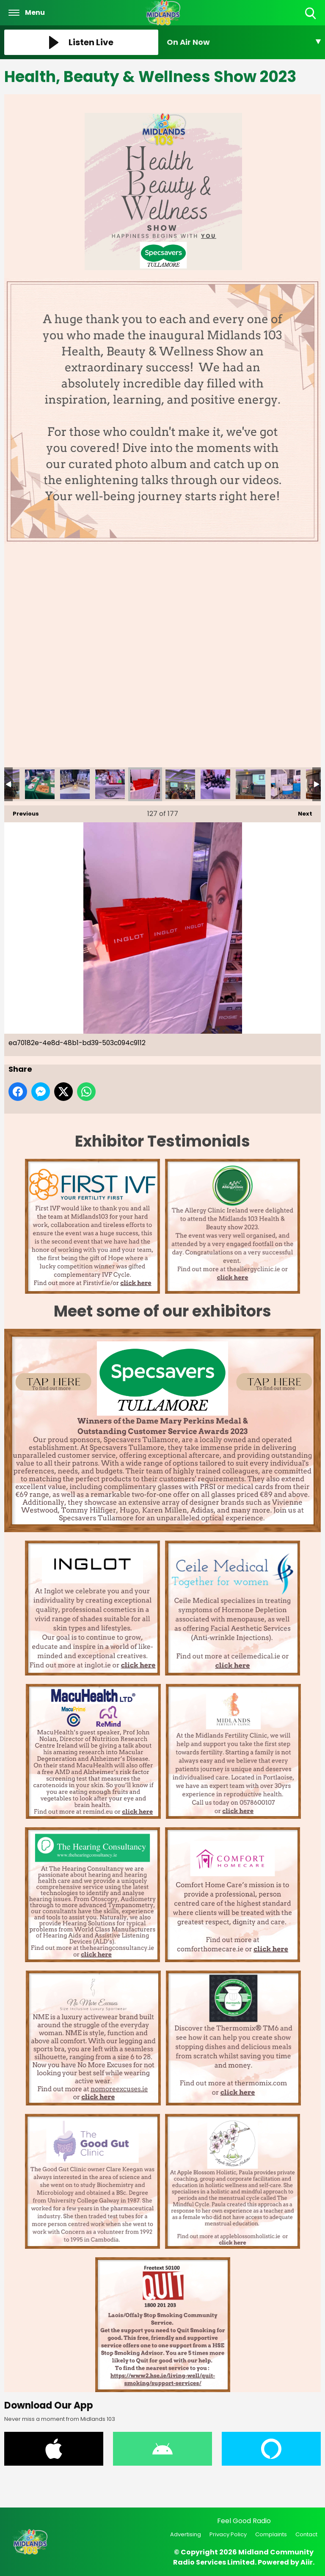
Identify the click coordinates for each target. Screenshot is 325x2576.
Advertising (185, 2534)
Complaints (271, 2534)
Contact (306, 2534)
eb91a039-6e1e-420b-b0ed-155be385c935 (180, 784)
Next (300, 811)
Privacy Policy (228, 2534)
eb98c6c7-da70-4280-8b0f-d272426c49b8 (215, 784)
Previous (21, 811)
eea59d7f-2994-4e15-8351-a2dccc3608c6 (250, 784)
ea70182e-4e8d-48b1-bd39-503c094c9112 (145, 784)
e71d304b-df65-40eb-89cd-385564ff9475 (40, 784)
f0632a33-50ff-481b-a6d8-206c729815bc (285, 784)
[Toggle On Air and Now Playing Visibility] (244, 42)
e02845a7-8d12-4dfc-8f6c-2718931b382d (75, 784)
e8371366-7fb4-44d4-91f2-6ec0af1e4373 (110, 784)
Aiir (306, 2562)
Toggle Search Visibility (311, 13)
